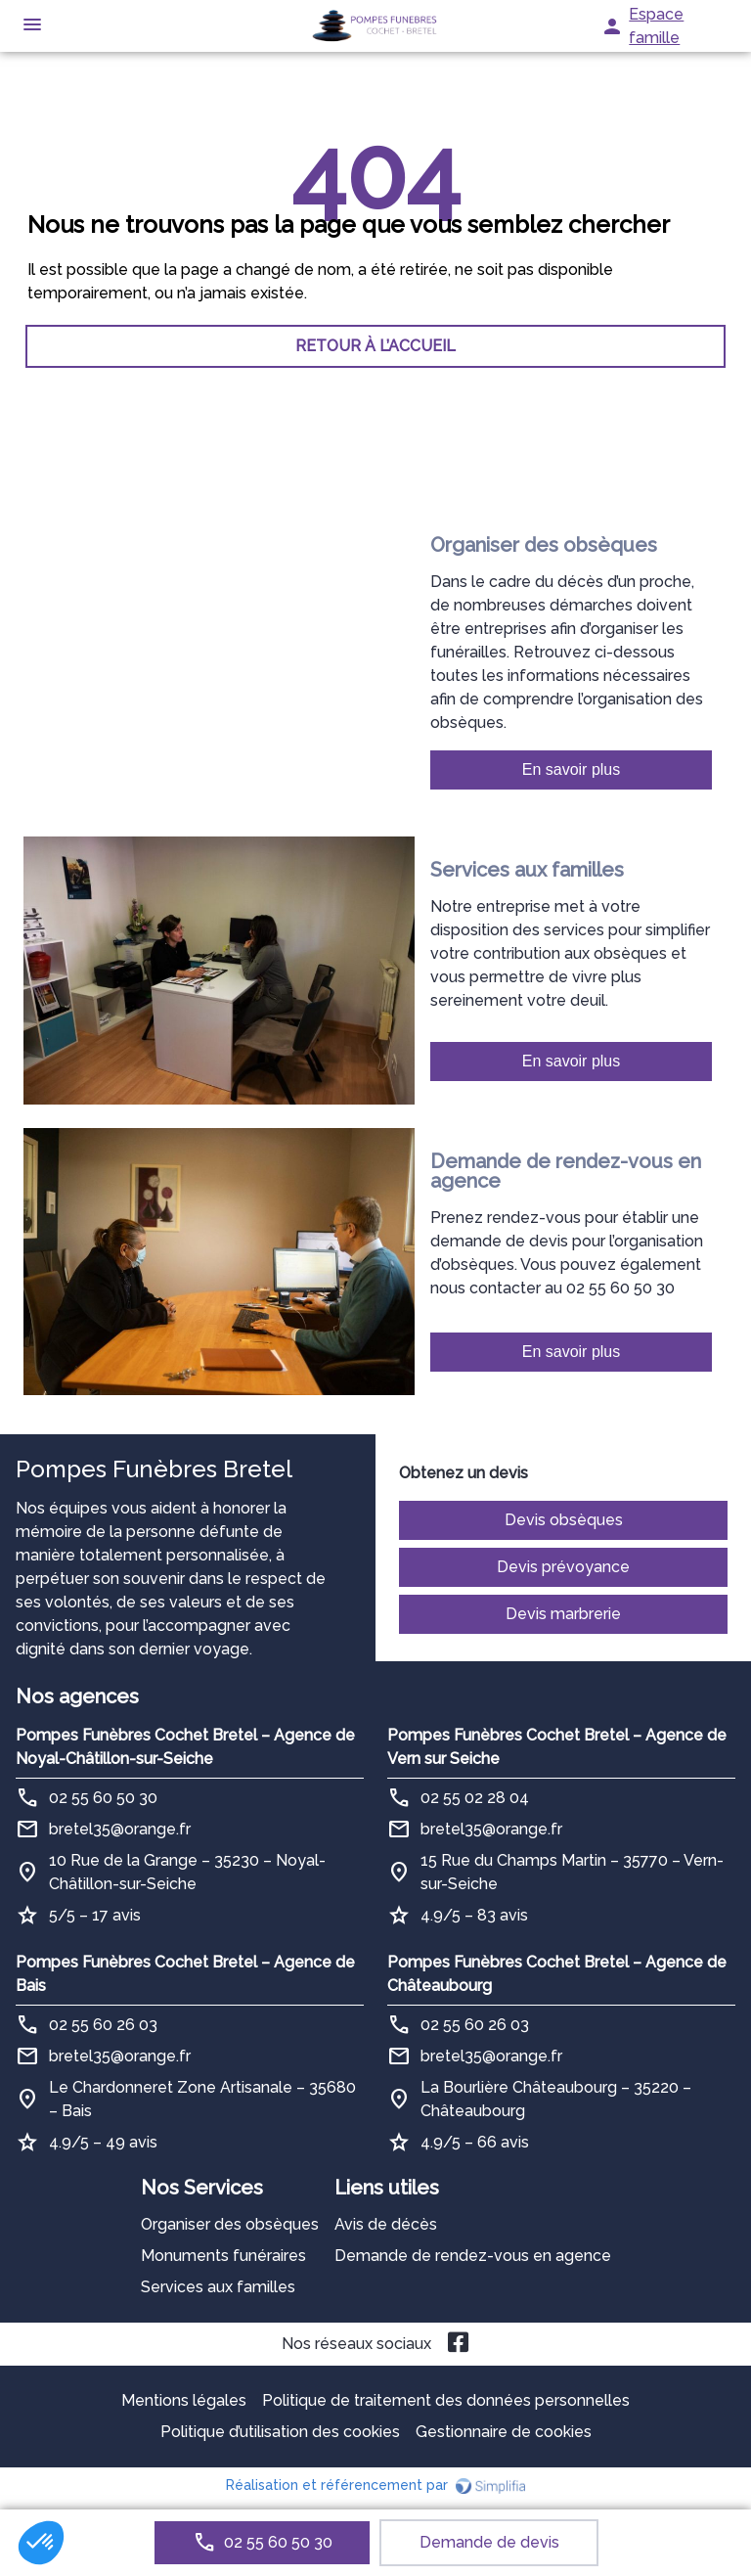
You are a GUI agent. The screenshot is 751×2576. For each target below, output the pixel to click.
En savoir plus (571, 769)
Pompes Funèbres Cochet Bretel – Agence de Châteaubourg (557, 1974)
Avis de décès (385, 2224)
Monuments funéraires (223, 2255)
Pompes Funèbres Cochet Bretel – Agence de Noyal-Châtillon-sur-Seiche (185, 1747)
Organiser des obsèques (230, 2224)
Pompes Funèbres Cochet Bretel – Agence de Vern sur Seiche (557, 1747)
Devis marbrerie (563, 1613)
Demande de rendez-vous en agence (472, 2255)
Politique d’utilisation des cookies (280, 2431)
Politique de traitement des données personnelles (446, 2400)
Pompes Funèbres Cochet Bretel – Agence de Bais (185, 1974)
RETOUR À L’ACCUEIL (375, 346)
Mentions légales (183, 2400)
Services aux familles (218, 2287)
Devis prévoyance (563, 1567)
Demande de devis (489, 2542)
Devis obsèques (564, 1520)
